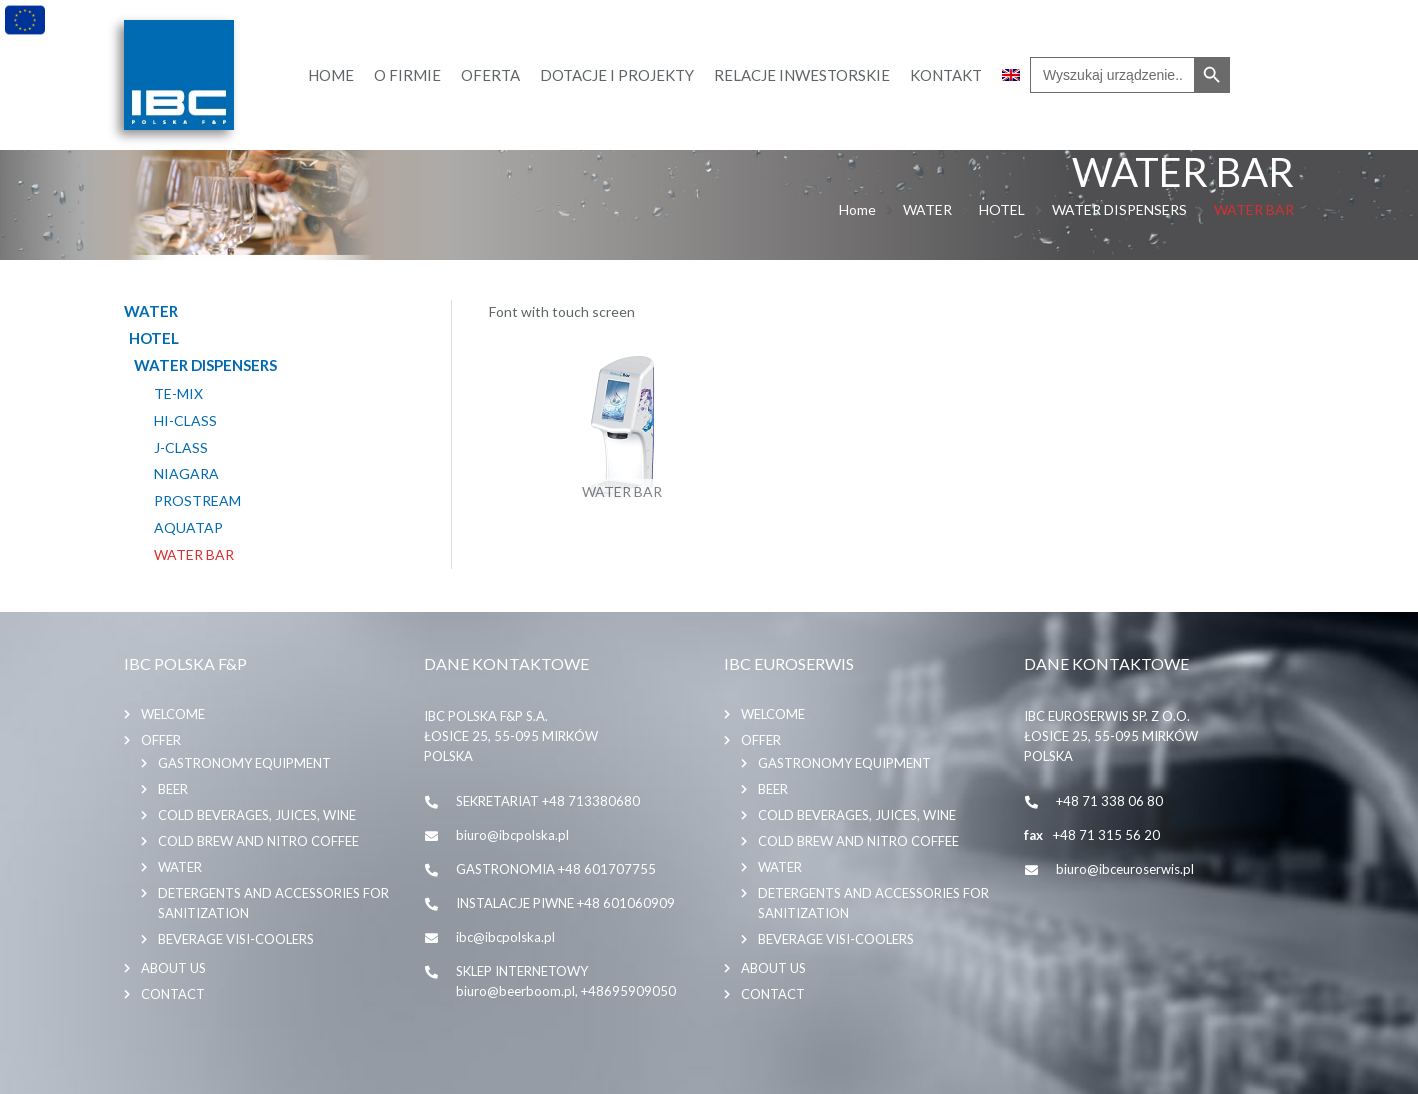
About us (173, 968)
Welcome (173, 714)
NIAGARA (186, 474)
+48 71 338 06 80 (1109, 801)
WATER (927, 209)
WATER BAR (194, 555)
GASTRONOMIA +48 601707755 (556, 869)
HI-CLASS (185, 421)
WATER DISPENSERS (1119, 209)
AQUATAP (188, 528)
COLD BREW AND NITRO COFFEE (258, 841)
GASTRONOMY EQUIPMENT (244, 763)
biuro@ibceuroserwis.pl (1125, 869)
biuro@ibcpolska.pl (512, 835)
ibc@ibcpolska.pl (505, 937)
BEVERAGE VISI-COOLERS (236, 939)
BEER (173, 789)
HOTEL (1002, 209)
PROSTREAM (197, 501)
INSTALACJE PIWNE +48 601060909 (565, 903)
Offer (161, 740)
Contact (173, 994)
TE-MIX (178, 394)
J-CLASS (181, 448)
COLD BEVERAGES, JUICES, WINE (257, 815)
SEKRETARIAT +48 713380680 (548, 801)
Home (857, 209)
